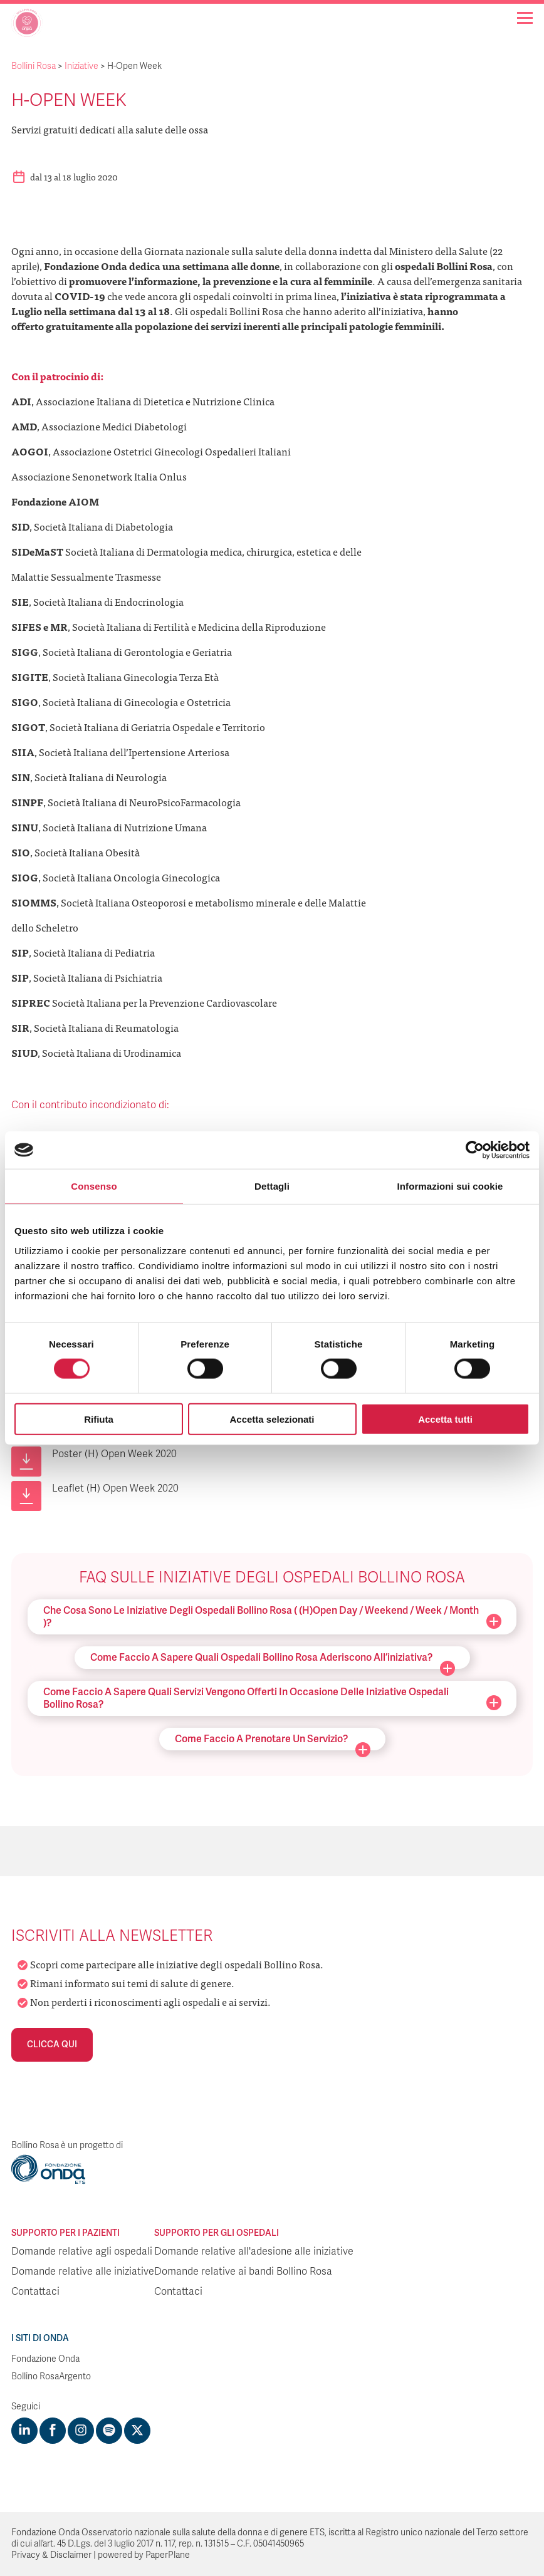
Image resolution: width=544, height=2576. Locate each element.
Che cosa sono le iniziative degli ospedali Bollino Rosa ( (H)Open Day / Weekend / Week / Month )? (272, 1616)
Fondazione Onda (45, 2359)
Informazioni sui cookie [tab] (450, 1186)
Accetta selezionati (271, 1418)
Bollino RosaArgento (51, 2376)
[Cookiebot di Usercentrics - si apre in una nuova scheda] (475, 1150)
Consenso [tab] (94, 1186)
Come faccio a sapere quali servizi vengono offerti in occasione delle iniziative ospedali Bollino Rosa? (272, 1698)
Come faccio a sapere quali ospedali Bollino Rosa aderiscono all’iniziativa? (272, 1660)
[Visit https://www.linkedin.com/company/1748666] (24, 2430)
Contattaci (35, 2291)
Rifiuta (98, 1418)
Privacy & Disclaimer (51, 2555)
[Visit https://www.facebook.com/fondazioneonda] (52, 2430)
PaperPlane (167, 2555)
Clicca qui (52, 2044)
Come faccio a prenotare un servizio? (272, 1741)
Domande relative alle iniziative (82, 2271)
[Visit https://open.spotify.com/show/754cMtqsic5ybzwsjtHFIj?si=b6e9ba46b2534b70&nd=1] (109, 2430)
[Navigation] (525, 18)
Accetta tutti (445, 1418)
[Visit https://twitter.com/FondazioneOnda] (137, 2430)
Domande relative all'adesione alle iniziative (253, 2251)
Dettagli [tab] (272, 1186)
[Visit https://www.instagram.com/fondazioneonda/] (80, 2430)
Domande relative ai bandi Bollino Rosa (243, 2271)
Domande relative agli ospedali (81, 2251)
